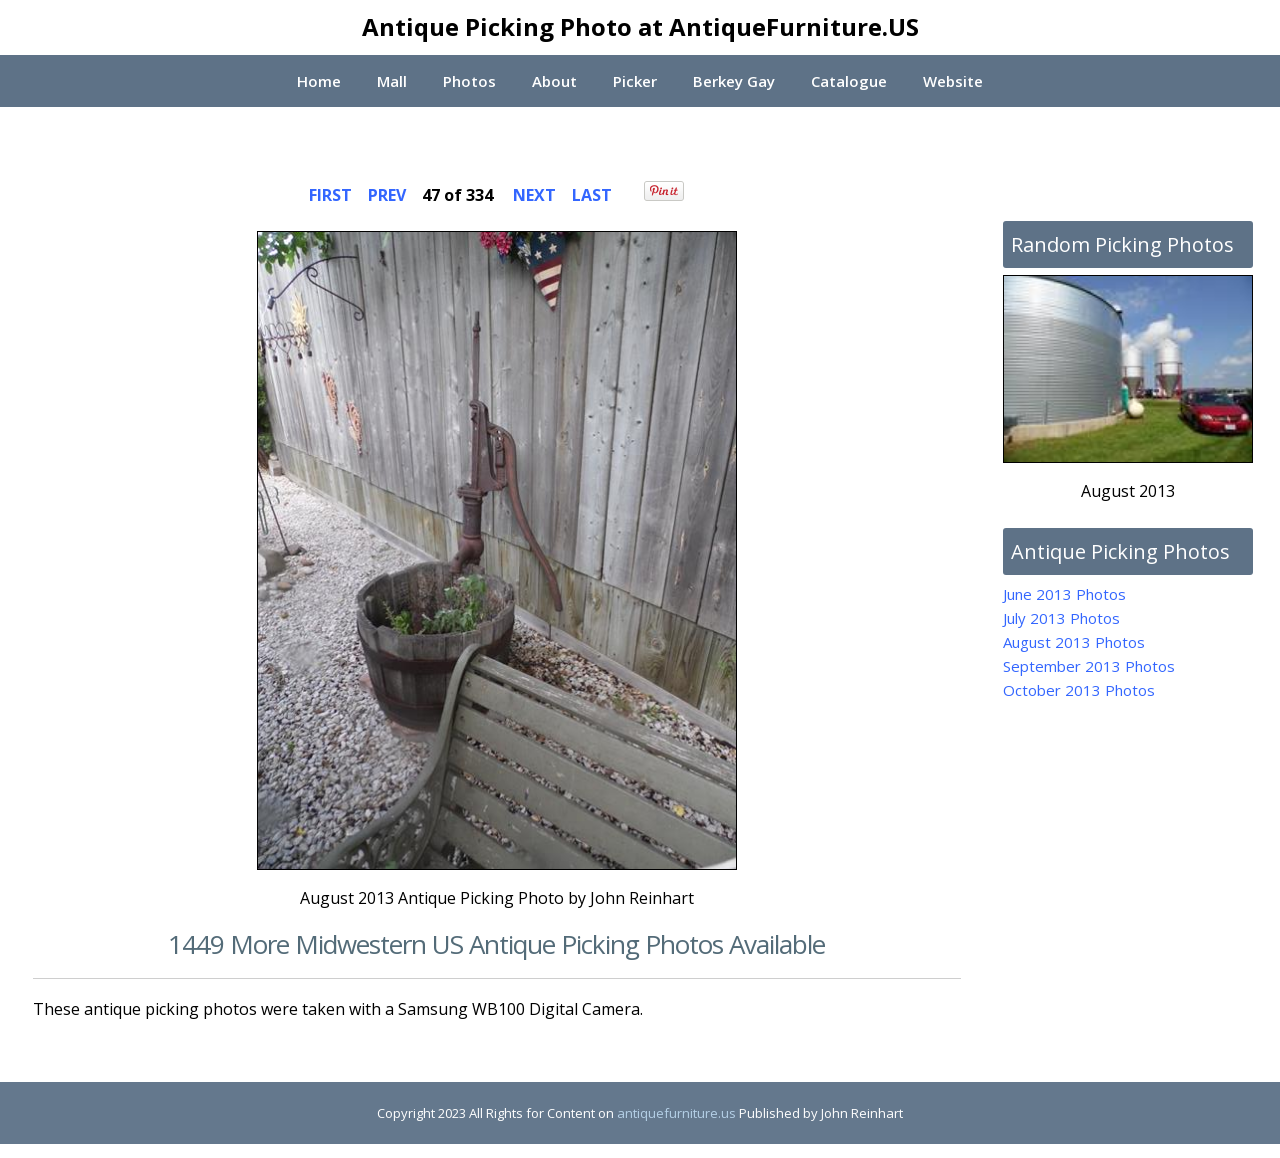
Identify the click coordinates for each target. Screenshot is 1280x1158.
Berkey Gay (734, 81)
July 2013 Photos (1061, 618)
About (553, 81)
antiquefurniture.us (676, 1113)
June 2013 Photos (1064, 594)
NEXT (534, 195)
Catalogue (849, 81)
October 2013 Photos (1079, 690)
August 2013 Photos (1074, 642)
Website (955, 81)
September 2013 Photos (1089, 666)
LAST (592, 195)
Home (317, 81)
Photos (468, 81)
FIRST (330, 195)
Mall (391, 81)
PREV (387, 195)
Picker (635, 81)
